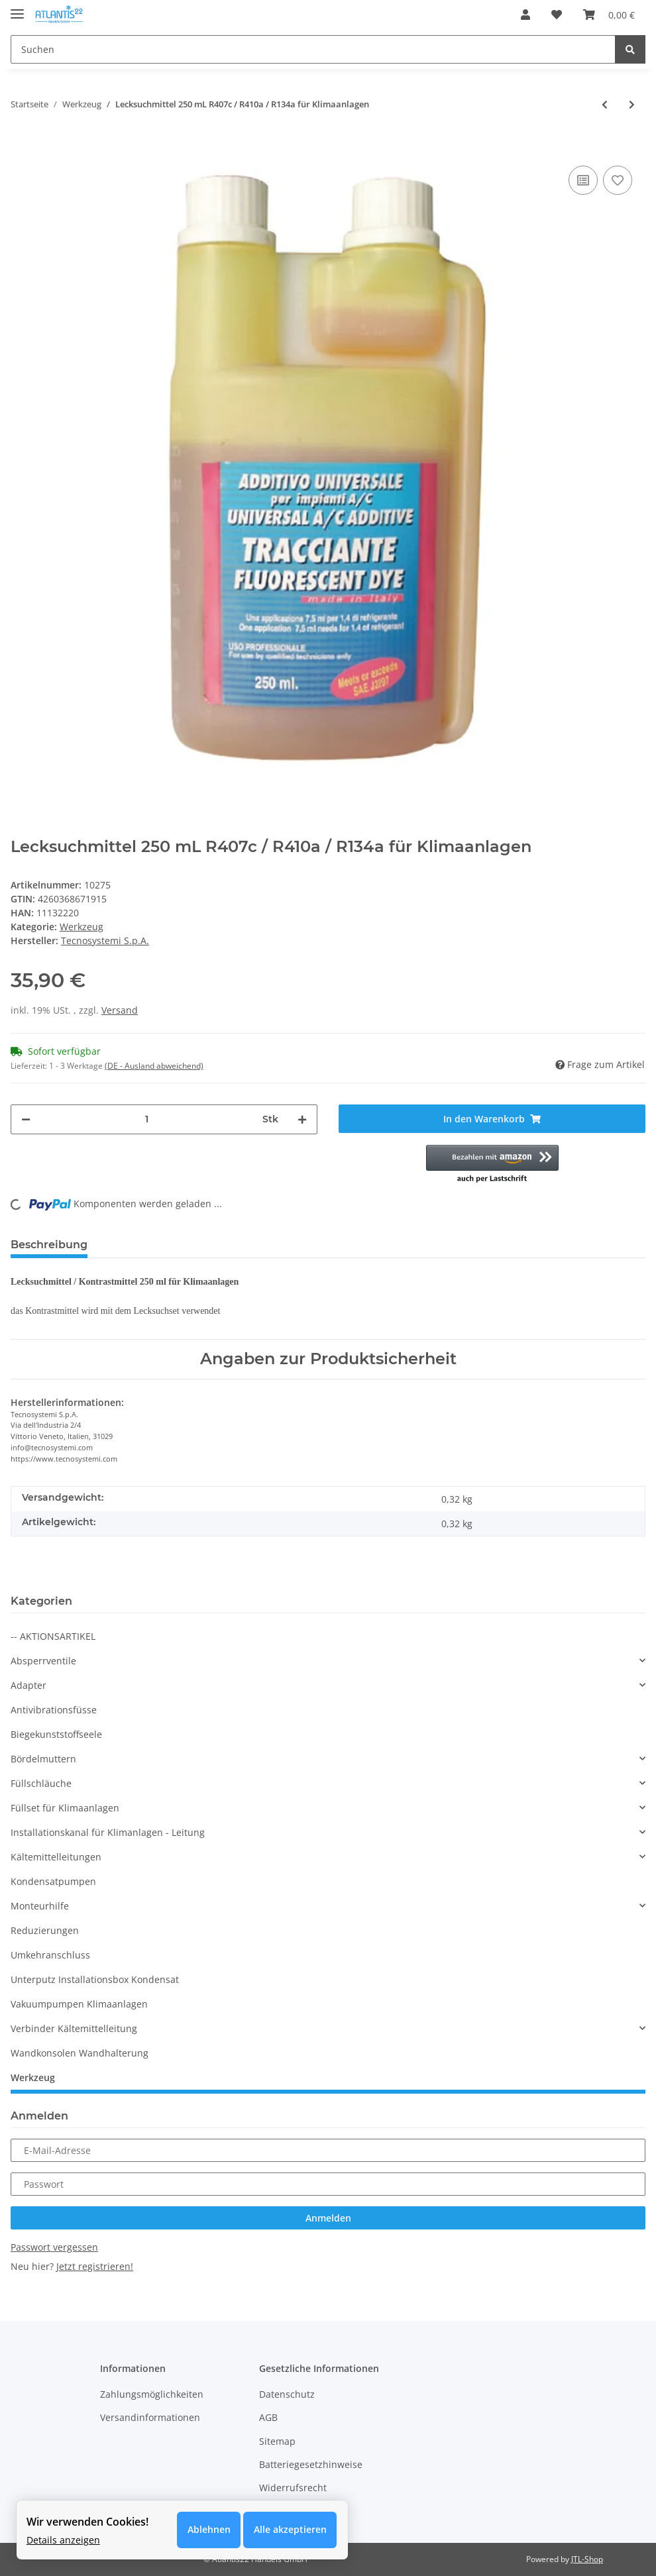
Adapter (28, 1685)
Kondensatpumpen (53, 1881)
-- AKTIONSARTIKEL (53, 1636)
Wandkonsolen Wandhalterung (79, 2053)
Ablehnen (207, 2530)
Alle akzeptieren (289, 2530)
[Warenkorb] (609, 14)
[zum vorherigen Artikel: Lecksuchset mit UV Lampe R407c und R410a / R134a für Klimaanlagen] (604, 104)
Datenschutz (287, 2394)
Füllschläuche (41, 1783)
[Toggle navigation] (17, 8)
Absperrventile (43, 1660)
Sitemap (277, 2441)
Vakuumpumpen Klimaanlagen (79, 2004)
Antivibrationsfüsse (54, 1709)
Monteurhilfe (40, 1906)
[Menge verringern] (25, 1119)
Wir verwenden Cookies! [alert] (87, 2521)
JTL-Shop (587, 2559)
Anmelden (328, 2218)
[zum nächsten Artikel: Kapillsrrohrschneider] (631, 104)
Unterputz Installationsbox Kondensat (95, 1979)
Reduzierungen (45, 1930)
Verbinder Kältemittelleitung (74, 2028)
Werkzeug (81, 926)
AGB (268, 2417)
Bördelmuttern (43, 1758)
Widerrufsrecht (293, 2487)
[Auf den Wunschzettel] (617, 180)
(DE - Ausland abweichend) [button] (154, 1065)
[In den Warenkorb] (21, 142)
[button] (525, 14)
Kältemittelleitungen (56, 1857)
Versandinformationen (150, 2417)
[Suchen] (313, 49)
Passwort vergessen (54, 2247)
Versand (119, 1010)
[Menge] (146, 1119)
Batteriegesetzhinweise (310, 2464)
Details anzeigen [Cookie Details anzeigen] (63, 2539)
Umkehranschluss (50, 1955)
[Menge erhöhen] (302, 1119)
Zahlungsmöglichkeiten (151, 2394)
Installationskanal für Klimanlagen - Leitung (108, 1832)
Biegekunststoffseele (56, 1734)
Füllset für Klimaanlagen (65, 1807)
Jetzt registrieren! (94, 2266)
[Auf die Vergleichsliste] (583, 180)
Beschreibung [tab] (49, 1244)
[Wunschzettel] (557, 14)
